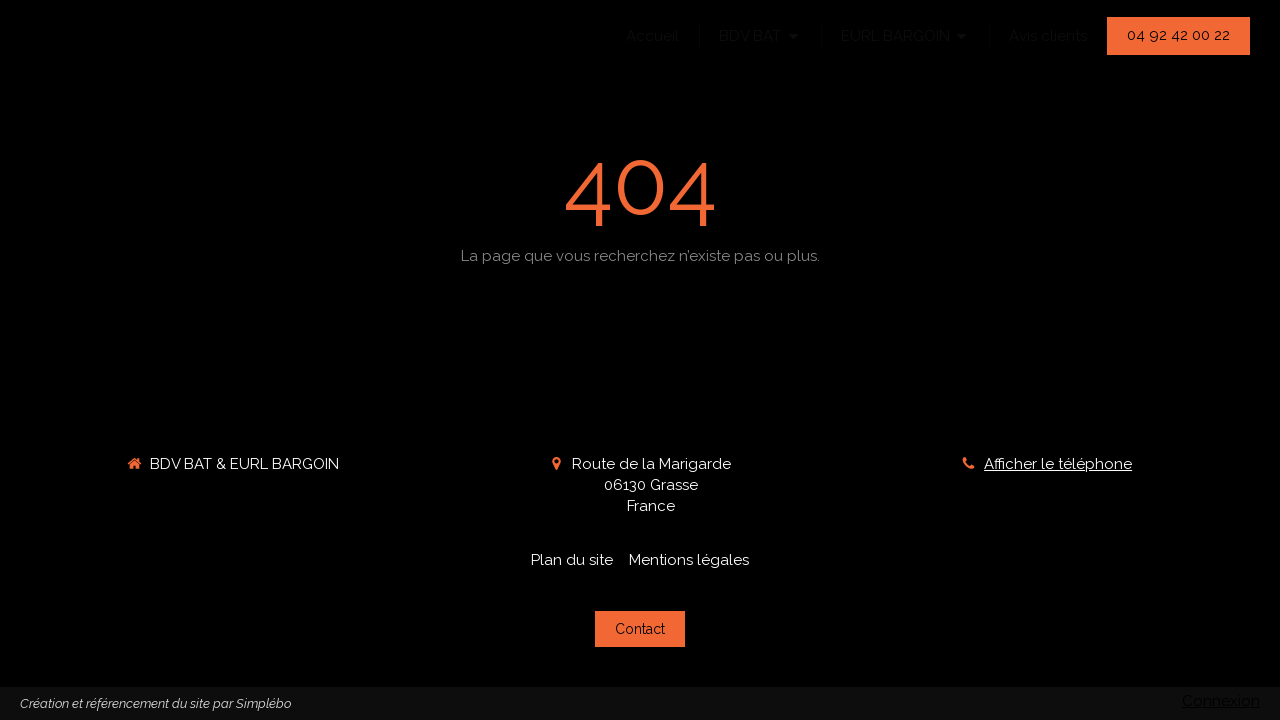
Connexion (1221, 701)
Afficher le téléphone (1058, 464)
